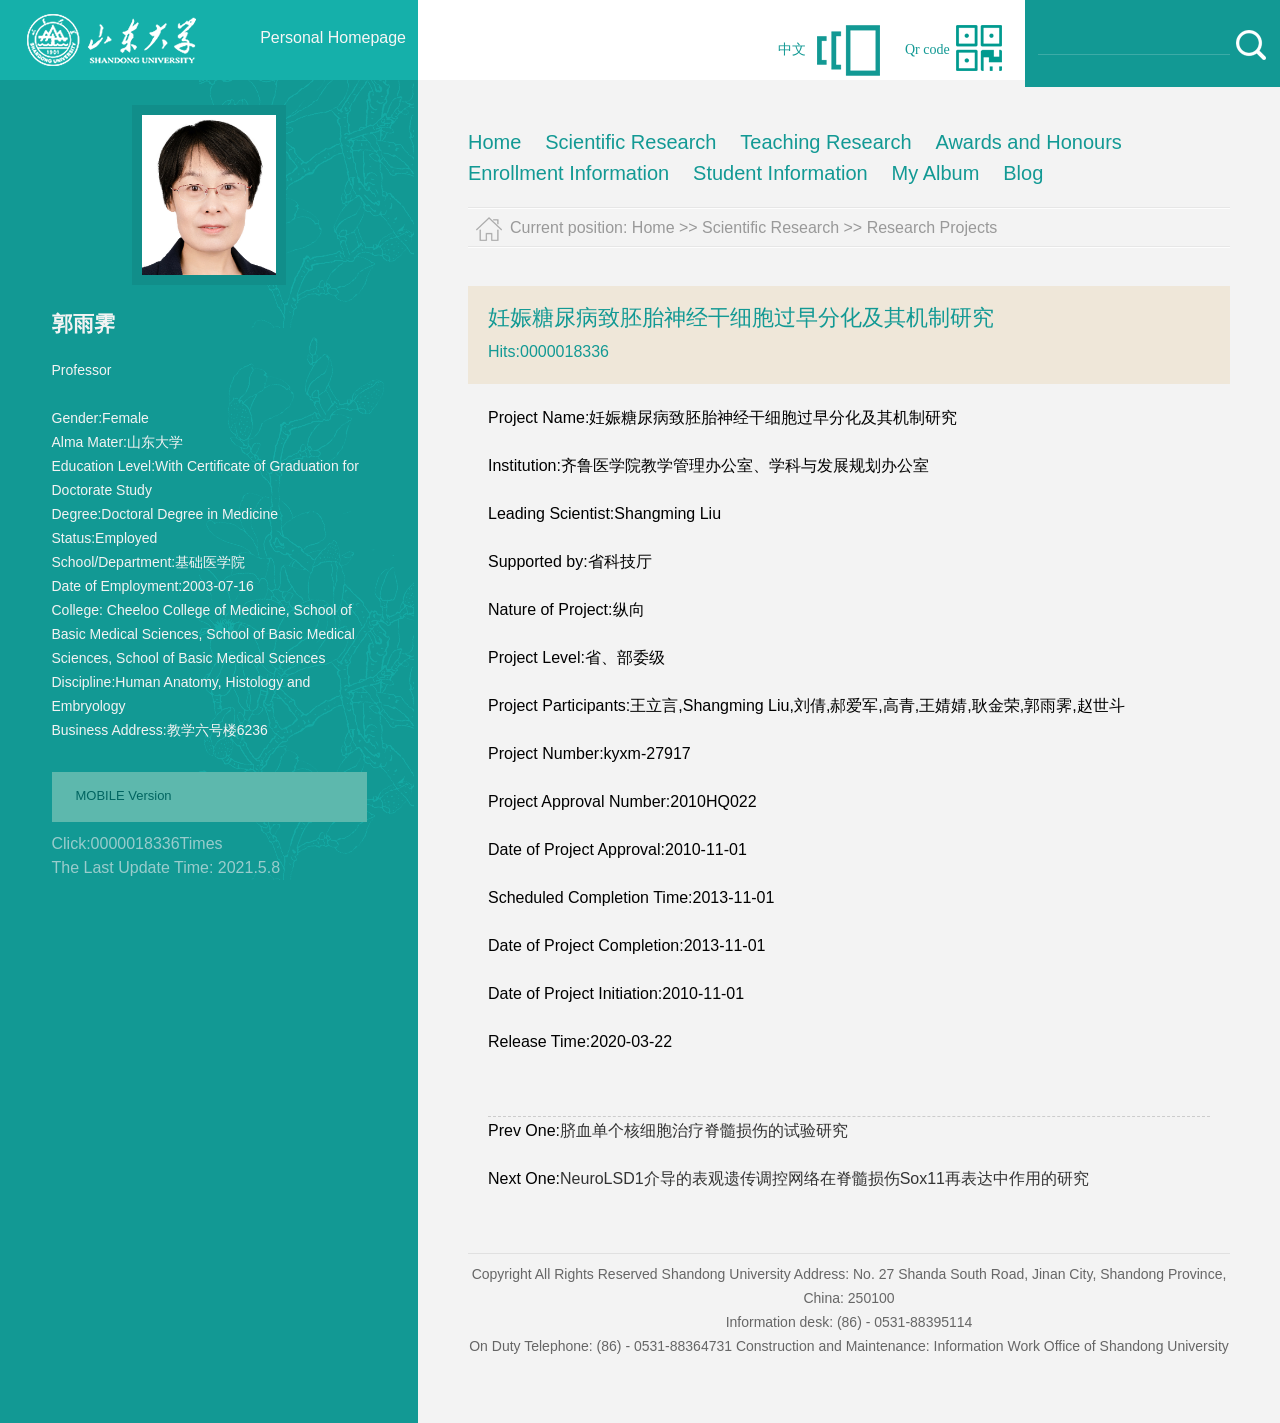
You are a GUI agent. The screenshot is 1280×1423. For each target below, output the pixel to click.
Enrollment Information (568, 173)
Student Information (780, 173)
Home (494, 142)
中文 (792, 49)
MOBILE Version (124, 795)
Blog (1023, 173)
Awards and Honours (1028, 142)
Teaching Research (825, 142)
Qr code (927, 49)
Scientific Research (630, 142)
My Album (936, 173)
